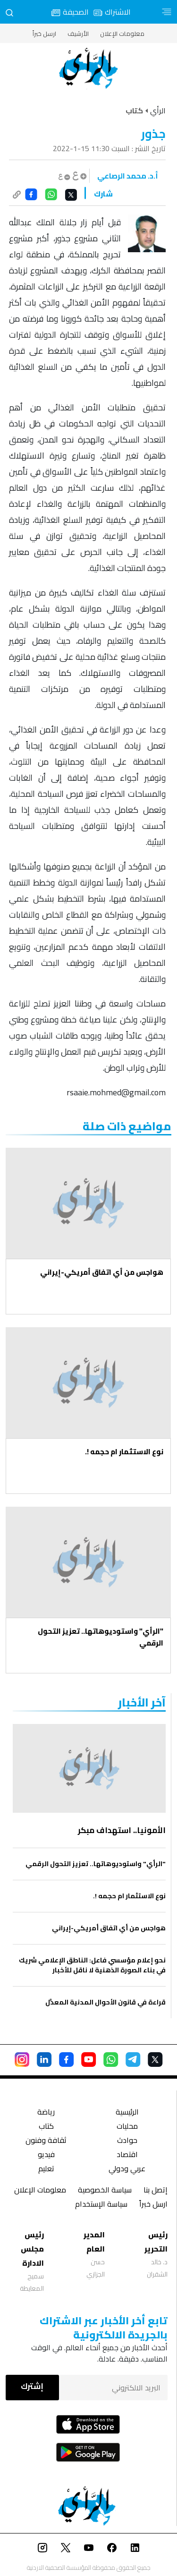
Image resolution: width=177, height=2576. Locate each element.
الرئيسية (127, 2113)
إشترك (32, 2386)
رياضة (46, 2113)
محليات (127, 2127)
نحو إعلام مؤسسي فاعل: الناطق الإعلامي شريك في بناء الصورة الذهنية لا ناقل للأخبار (92, 1965)
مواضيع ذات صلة (127, 1126)
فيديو (46, 2155)
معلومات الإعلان (122, 33)
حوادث (127, 2141)
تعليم (46, 2169)
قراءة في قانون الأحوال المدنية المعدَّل (105, 2002)
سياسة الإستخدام (101, 2205)
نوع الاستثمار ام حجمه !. (124, 1452)
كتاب (46, 2127)
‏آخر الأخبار (142, 1702)
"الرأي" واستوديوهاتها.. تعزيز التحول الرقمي (100, 1637)
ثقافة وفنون (46, 2141)
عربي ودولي (127, 2169)
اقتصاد (127, 2155)
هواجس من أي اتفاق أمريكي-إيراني (101, 1272)
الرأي (158, 110)
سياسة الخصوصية (105, 2191)
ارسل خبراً (44, 33)
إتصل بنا (155, 2191)
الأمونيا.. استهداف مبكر (122, 1830)
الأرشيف (78, 33)
